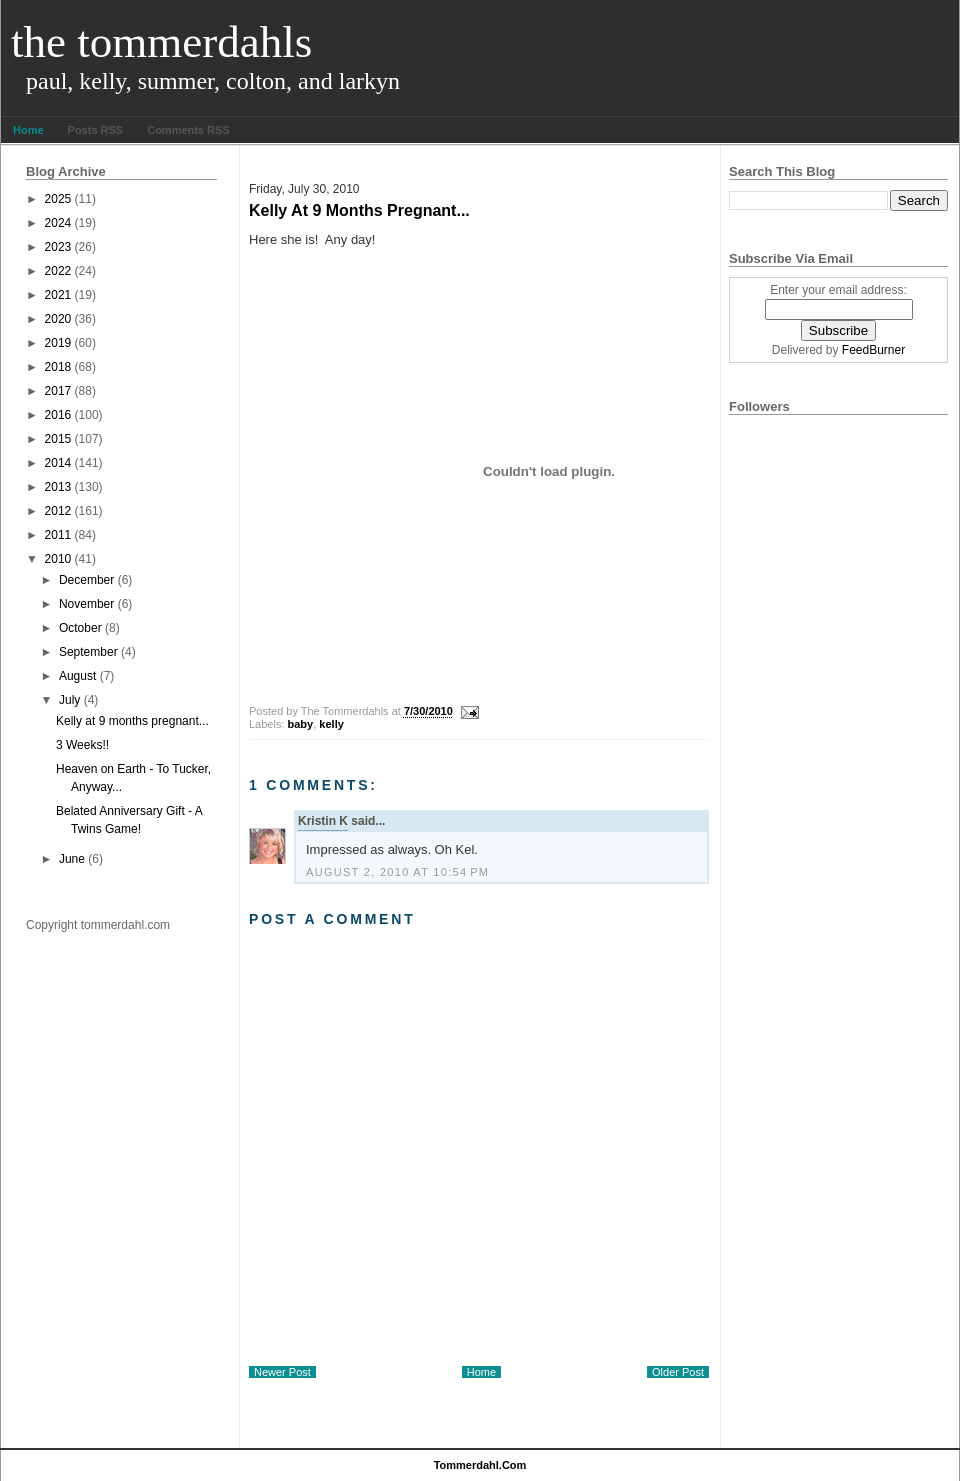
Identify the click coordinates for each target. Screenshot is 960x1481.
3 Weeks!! (82, 745)
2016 (58, 415)
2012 (58, 511)
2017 (58, 391)
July (69, 700)
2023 (58, 247)
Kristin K (323, 821)
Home (28, 130)
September (88, 652)
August (77, 676)
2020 (58, 319)
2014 (58, 463)
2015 (58, 439)
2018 (58, 367)
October (80, 628)
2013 (58, 487)
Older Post (678, 1372)
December (86, 580)
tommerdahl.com (480, 1465)
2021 (58, 295)
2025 (58, 199)
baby (301, 724)
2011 (58, 535)
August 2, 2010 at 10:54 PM (397, 872)
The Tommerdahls (161, 42)
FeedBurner (873, 350)
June (72, 859)
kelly (331, 724)
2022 (58, 271)
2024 (58, 223)
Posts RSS (96, 130)
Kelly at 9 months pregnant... (132, 721)
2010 (58, 559)
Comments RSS (188, 130)
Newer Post (282, 1372)
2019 (58, 343)
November (86, 604)
